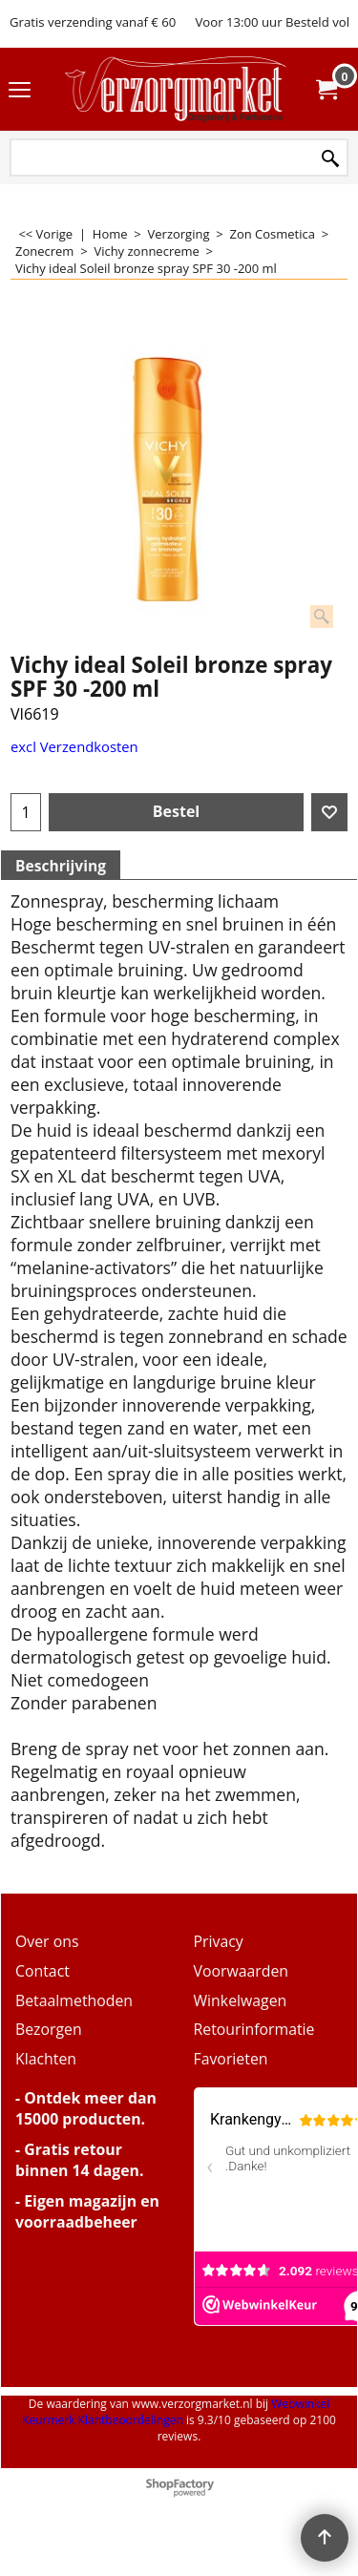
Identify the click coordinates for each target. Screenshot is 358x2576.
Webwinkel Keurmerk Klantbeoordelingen (175, 2412)
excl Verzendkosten (74, 746)
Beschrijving (60, 865)
